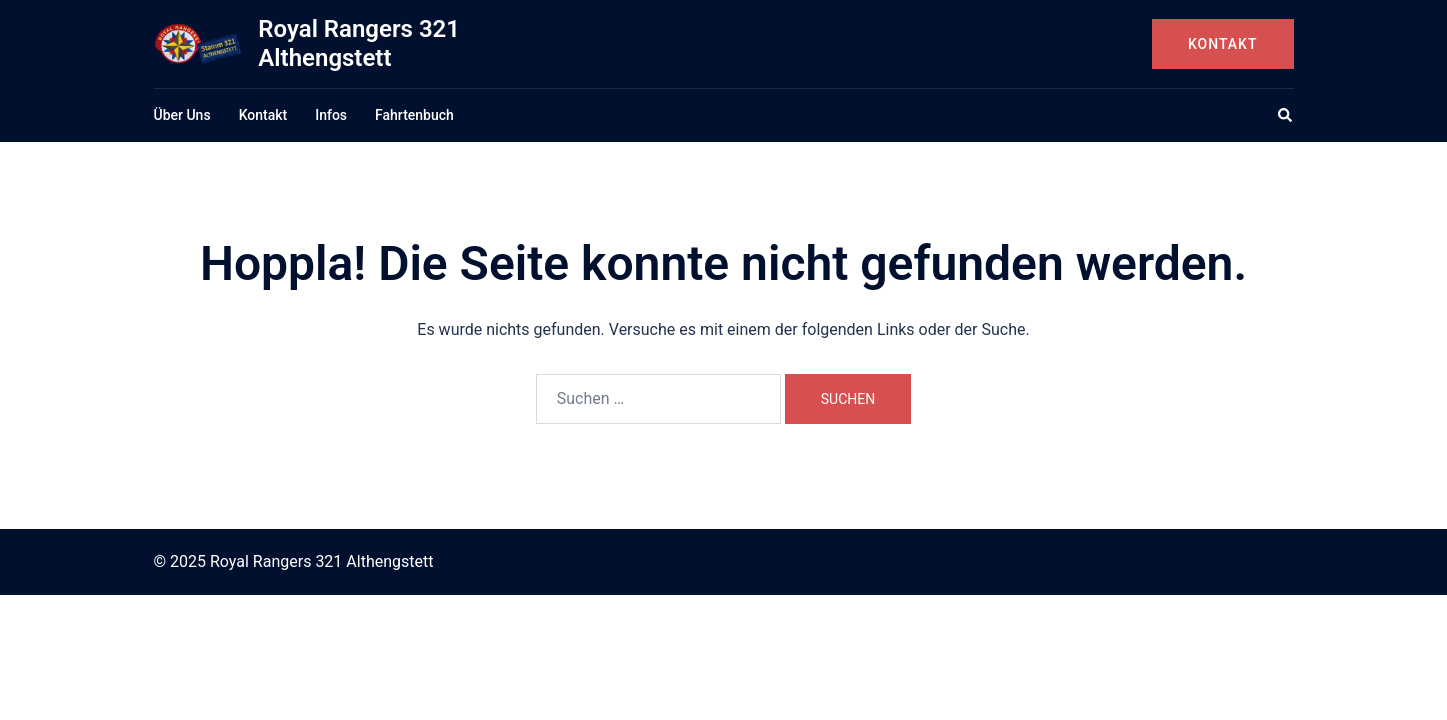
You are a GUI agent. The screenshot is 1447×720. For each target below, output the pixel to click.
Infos (331, 115)
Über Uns (182, 115)
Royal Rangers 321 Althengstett (359, 43)
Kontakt (1223, 44)
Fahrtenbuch (414, 115)
